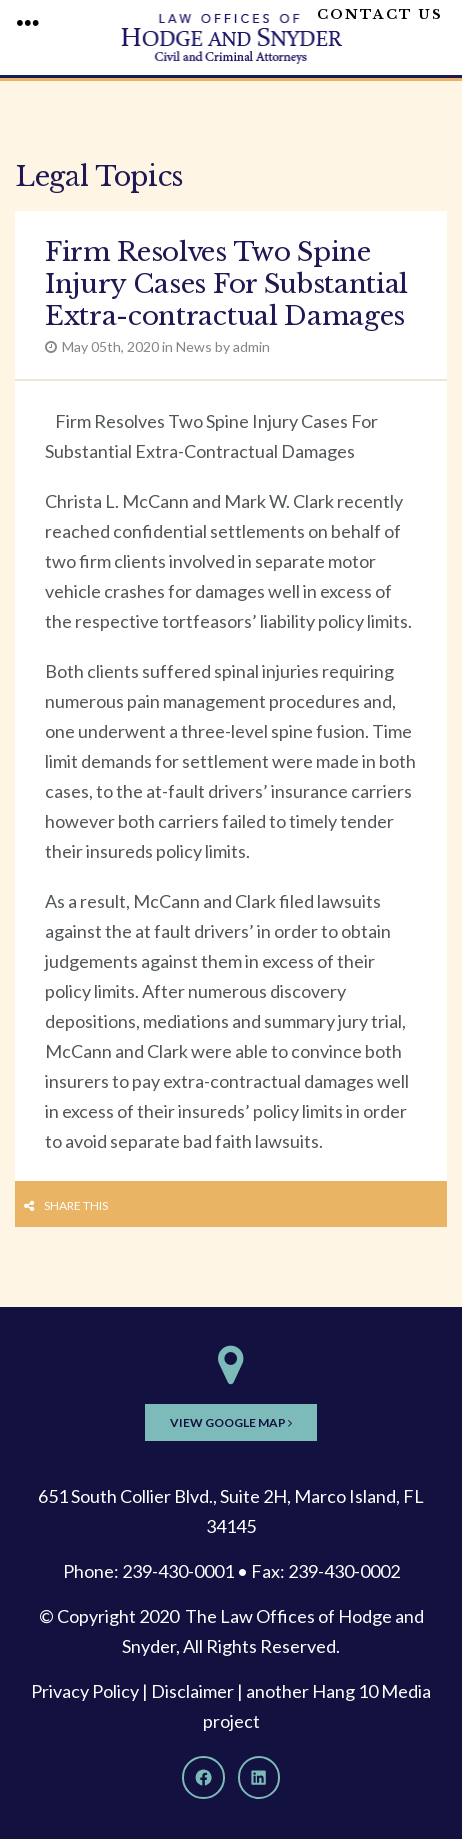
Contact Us (380, 14)
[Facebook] (203, 1777)
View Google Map (231, 1422)
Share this (76, 1205)
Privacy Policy (85, 1691)
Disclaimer (192, 1691)
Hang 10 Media (371, 1691)
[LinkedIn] (259, 1777)
